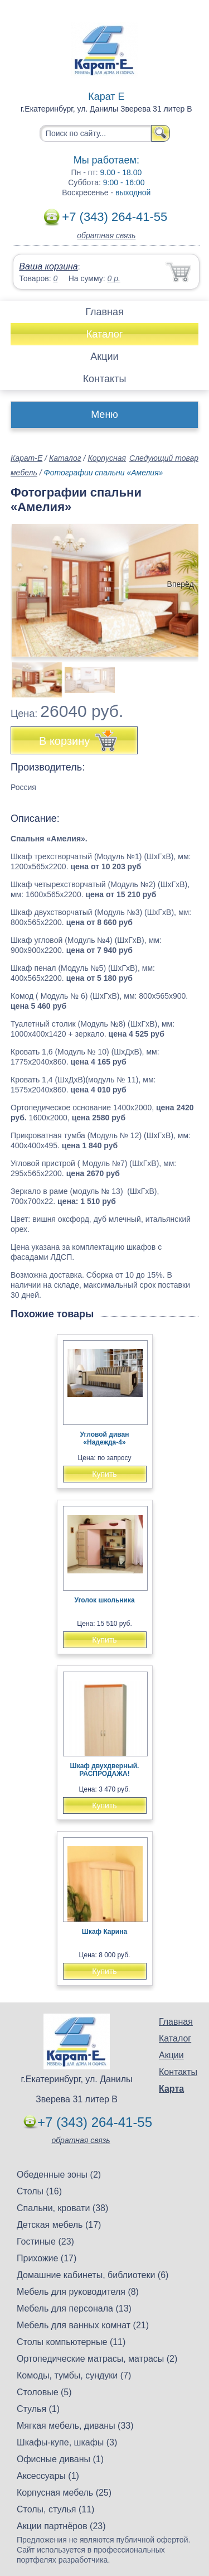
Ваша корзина (48, 266)
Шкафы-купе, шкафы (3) (67, 2442)
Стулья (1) (38, 2409)
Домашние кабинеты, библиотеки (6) (92, 2275)
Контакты (105, 378)
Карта (171, 2088)
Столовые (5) (44, 2392)
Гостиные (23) (45, 2241)
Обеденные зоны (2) (59, 2174)
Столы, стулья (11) (55, 2509)
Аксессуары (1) (48, 2476)
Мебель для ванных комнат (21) (83, 2325)
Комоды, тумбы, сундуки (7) (74, 2375)
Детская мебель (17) (59, 2225)
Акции (104, 356)
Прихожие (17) (46, 2258)
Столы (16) (39, 2191)
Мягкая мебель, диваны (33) (75, 2425)
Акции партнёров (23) (61, 2526)
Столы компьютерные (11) (71, 2342)
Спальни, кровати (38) (62, 2208)
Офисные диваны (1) (60, 2459)
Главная (104, 311)
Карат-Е (26, 458)
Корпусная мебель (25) (64, 2492)
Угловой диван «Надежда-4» (104, 1438)
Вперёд (180, 584)
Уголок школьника (104, 1600)
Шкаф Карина (104, 1931)
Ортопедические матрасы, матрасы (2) (97, 2358)
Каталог (104, 334)
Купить (104, 1474)
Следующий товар (163, 458)
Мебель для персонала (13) (74, 2308)
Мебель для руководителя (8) (78, 2291)
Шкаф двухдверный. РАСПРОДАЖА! (104, 1770)
